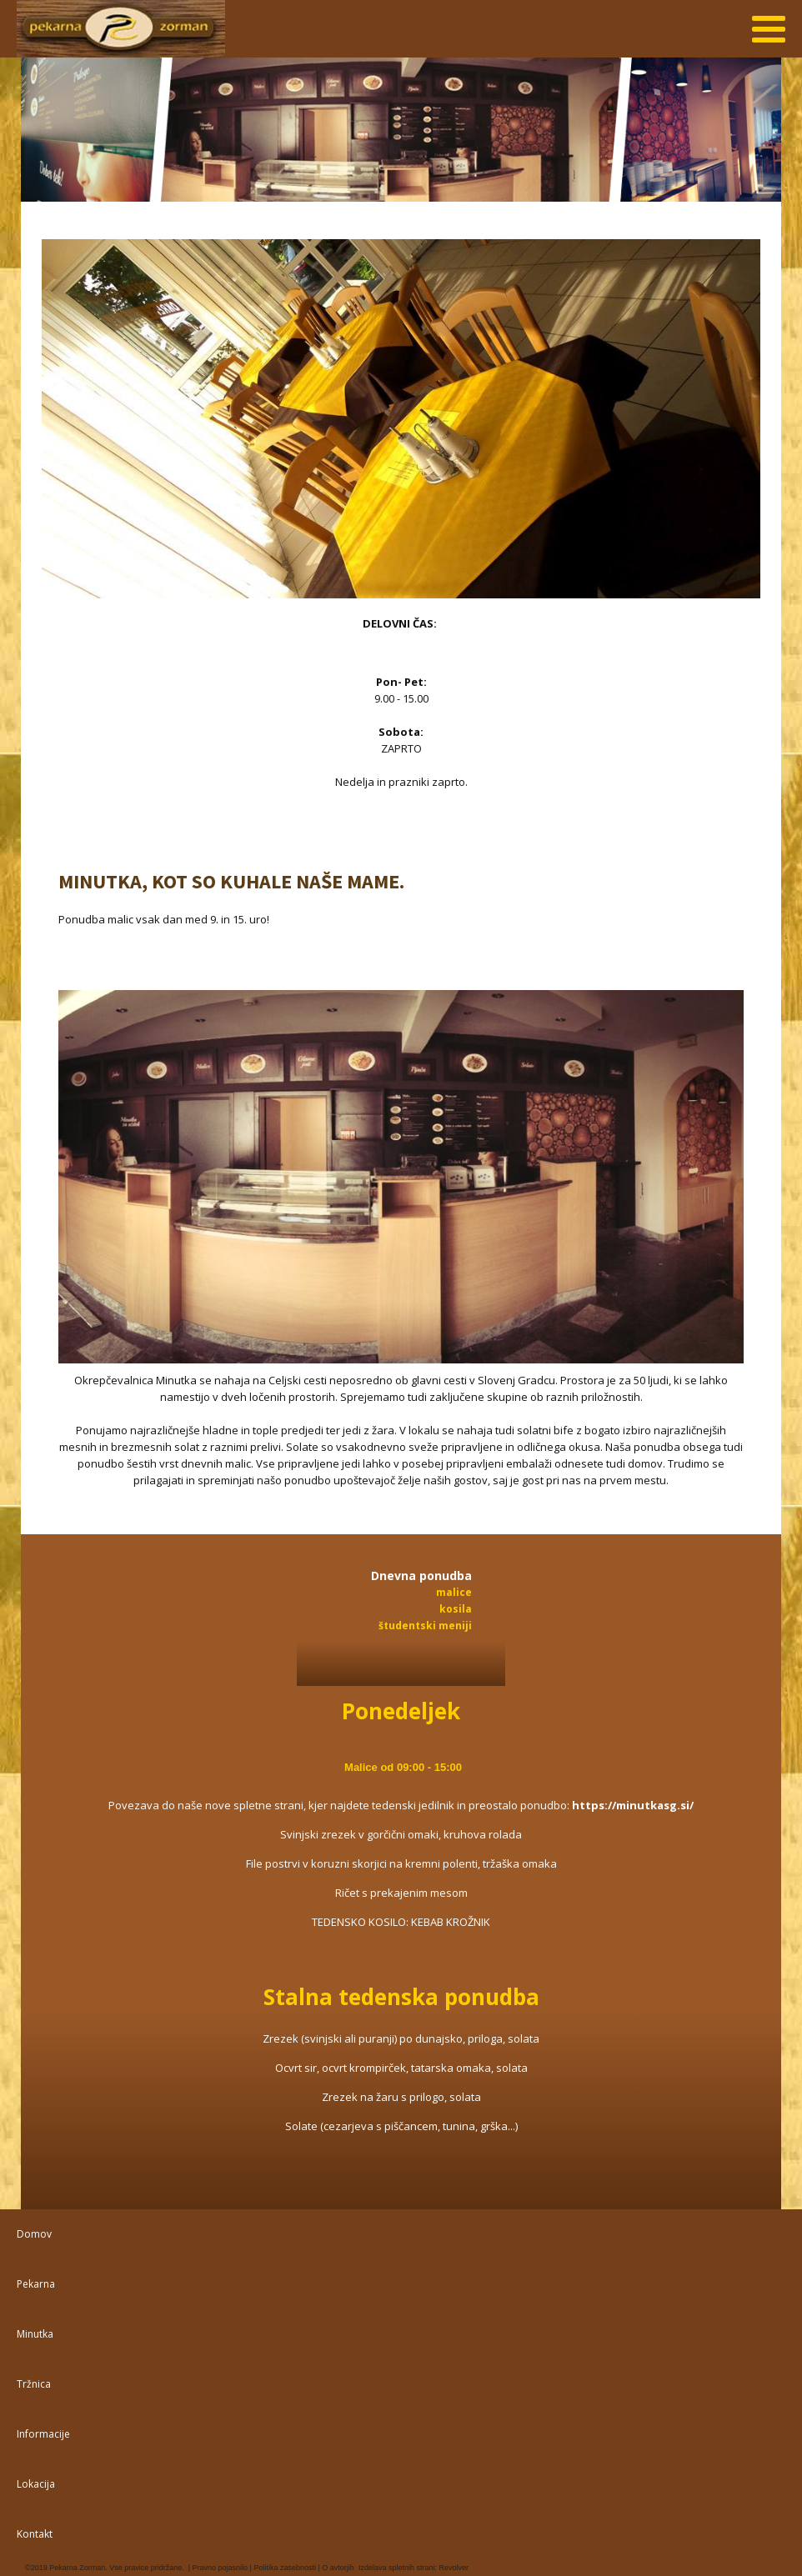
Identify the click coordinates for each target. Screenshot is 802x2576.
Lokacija (36, 2484)
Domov (34, 2234)
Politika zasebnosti (284, 2567)
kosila (455, 1609)
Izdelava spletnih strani (396, 2567)
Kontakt (35, 2534)
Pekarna (36, 2284)
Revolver (454, 2567)
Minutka (35, 2334)
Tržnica (34, 2384)
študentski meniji (425, 1625)
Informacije (43, 2434)
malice (454, 1592)
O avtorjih (337, 2567)
